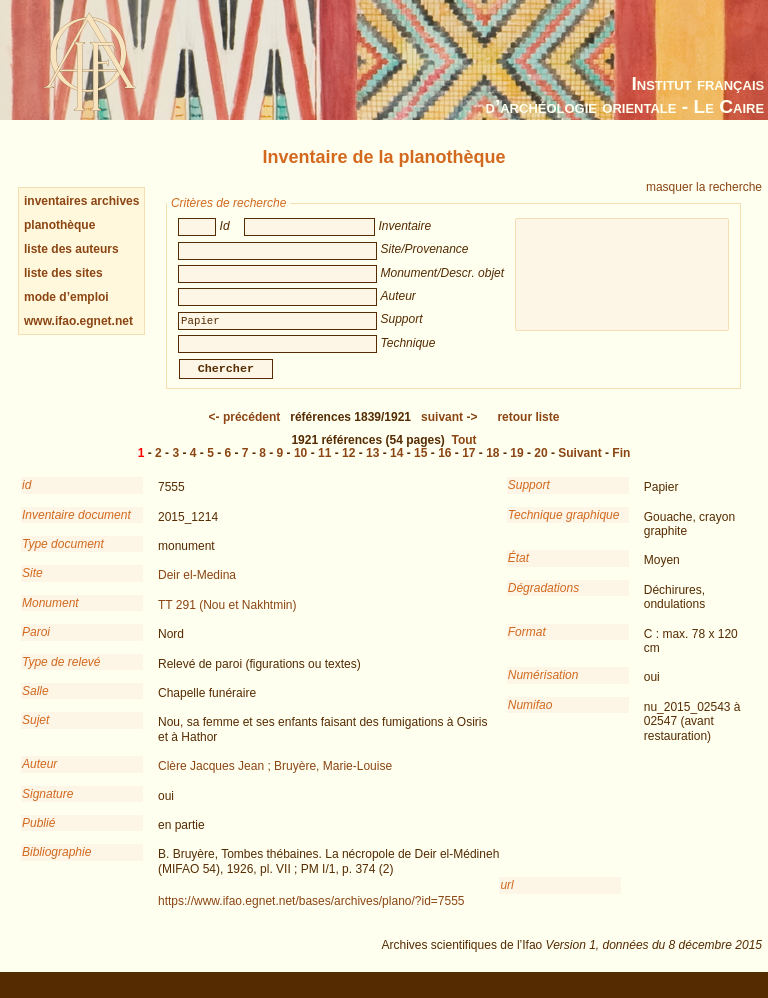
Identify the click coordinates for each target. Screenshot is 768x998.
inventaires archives (81, 201)
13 (372, 467)
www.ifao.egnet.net (78, 321)
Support (529, 499)
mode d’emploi (66, 297)
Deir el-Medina (197, 589)
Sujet (35, 734)
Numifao (530, 719)
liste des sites (63, 273)
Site (32, 587)
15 (420, 467)
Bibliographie (56, 866)
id (26, 499)
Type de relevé (61, 676)
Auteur (39, 778)
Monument (50, 617)
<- (245, 431)
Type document (63, 558)
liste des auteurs (71, 249)
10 (300, 467)
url (506, 899)
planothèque (59, 225)
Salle (35, 705)
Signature (47, 808)
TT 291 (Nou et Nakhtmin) (227, 619)
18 (492, 467)
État (518, 572)
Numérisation (543, 689)
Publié (38, 837)
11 (324, 467)
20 (540, 467)
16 (444, 467)
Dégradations (543, 602)
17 (468, 467)
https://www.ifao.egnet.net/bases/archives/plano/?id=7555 (311, 915)
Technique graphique (564, 529)
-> (449, 431)
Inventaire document (76, 529)
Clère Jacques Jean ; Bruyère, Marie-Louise (275, 780)
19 (516, 467)
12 (348, 467)
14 (396, 467)
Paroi (36, 646)
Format (527, 646)
